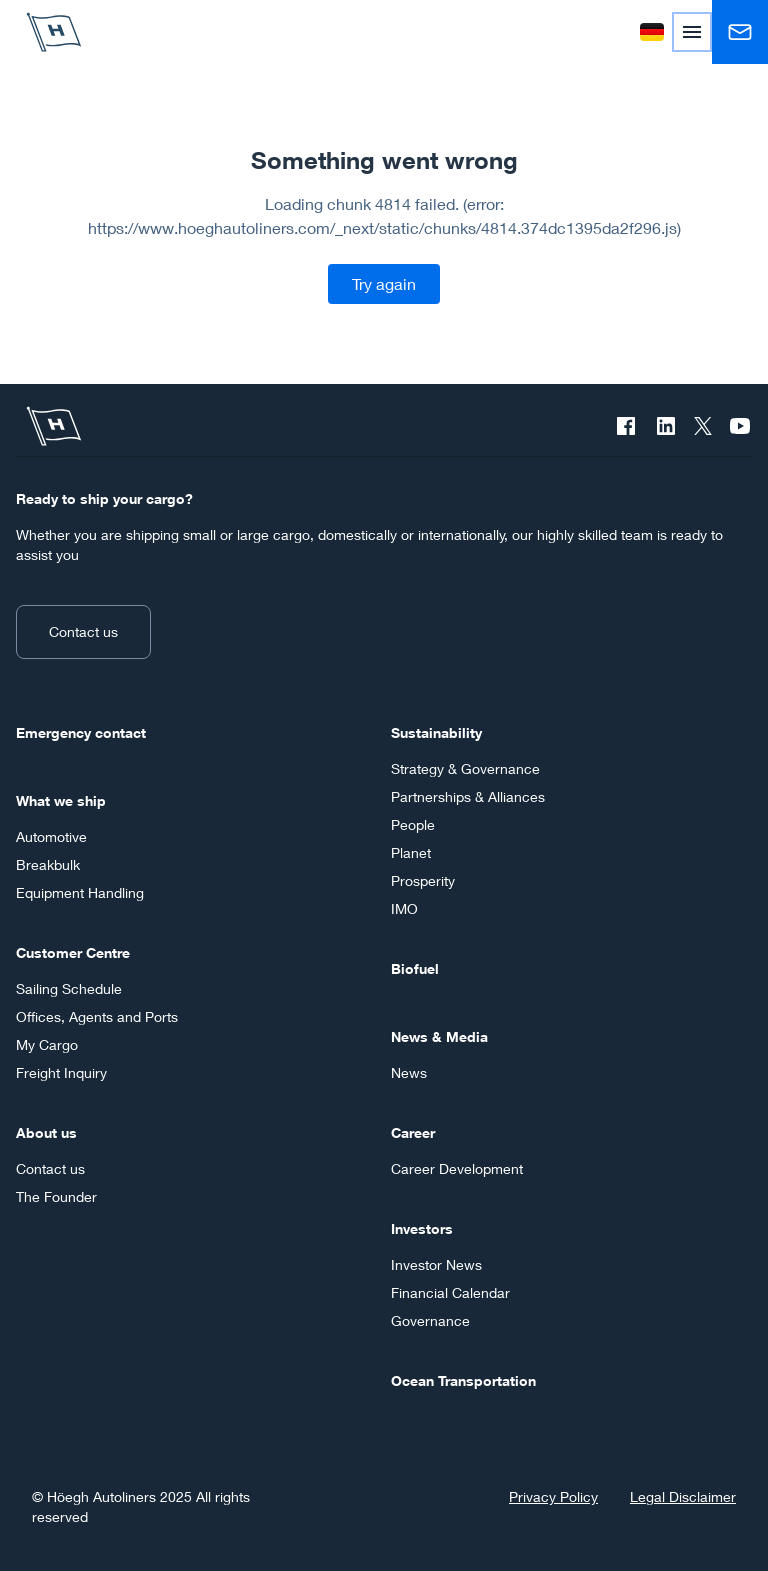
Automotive (51, 836)
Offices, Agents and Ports (97, 1016)
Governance (430, 1320)
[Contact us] (740, 32)
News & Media (439, 1036)
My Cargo (47, 1044)
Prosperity (423, 880)
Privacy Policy (553, 1496)
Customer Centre (73, 952)
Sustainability (436, 732)
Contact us (83, 631)
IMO (404, 908)
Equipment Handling (80, 892)
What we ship (61, 800)
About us (46, 1132)
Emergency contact (81, 732)
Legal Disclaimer (683, 1496)
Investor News (436, 1264)
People (413, 824)
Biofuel (415, 968)
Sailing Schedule (69, 988)
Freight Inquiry (61, 1072)
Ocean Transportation (463, 1380)
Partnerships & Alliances (468, 796)
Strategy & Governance (465, 768)
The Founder (56, 1196)
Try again (384, 283)
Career (413, 1132)
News (409, 1072)
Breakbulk (48, 864)
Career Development (457, 1168)
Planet (411, 852)
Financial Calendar (450, 1292)
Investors (422, 1228)
